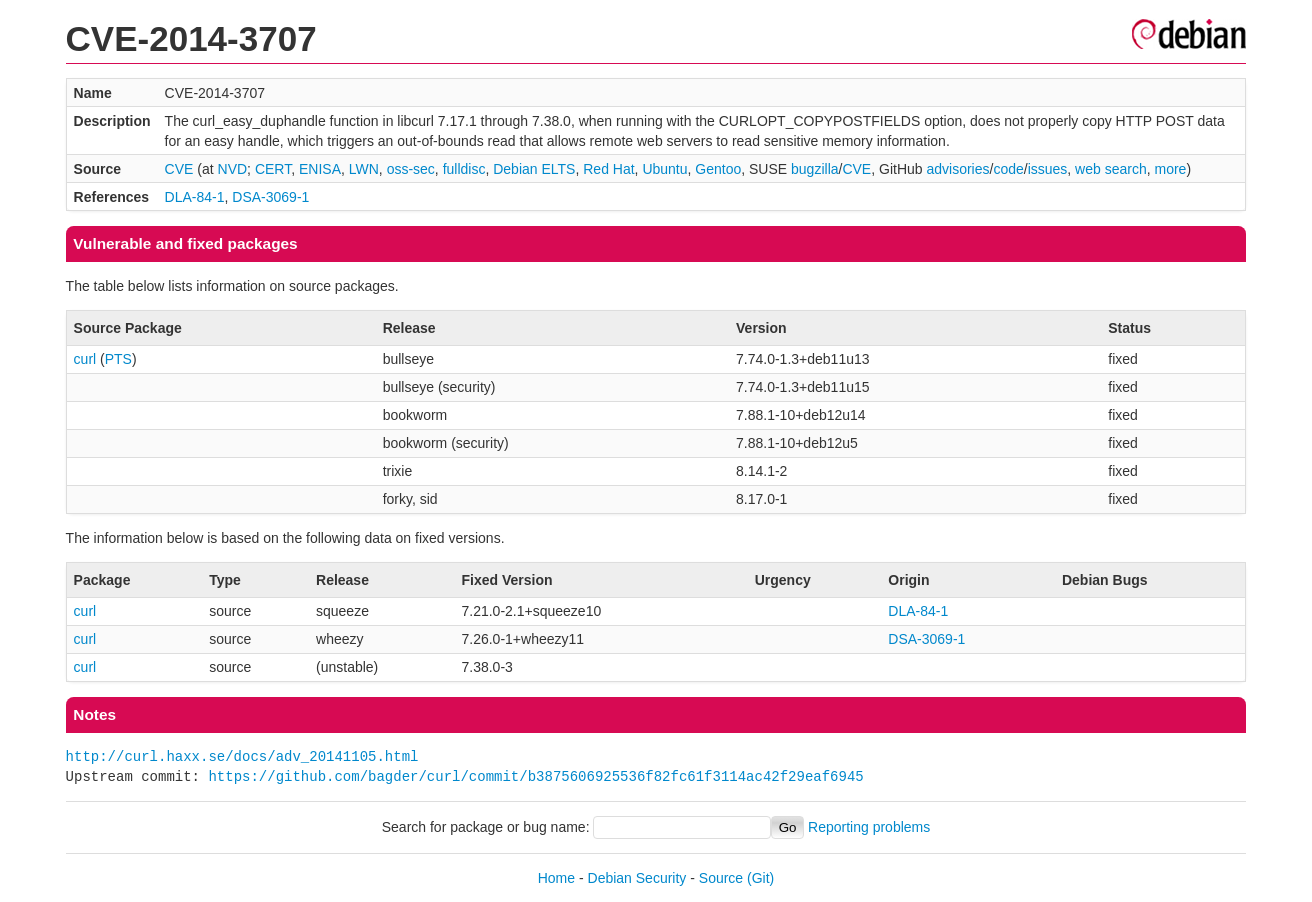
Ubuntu (664, 169)
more (1170, 169)
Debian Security (637, 878)
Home (556, 878)
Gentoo (718, 169)
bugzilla (814, 169)
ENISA (320, 169)
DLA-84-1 (195, 197)
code (1008, 169)
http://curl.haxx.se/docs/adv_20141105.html (242, 756)
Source (721, 878)
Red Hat (608, 169)
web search (1111, 169)
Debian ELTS (534, 169)
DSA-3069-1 (270, 197)
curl (85, 359)
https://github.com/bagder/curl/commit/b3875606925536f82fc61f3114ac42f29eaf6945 (535, 776)
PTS (118, 359)
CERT (273, 169)
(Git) (760, 878)
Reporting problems (869, 827)
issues (1048, 169)
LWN (364, 169)
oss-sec (411, 169)
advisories (957, 169)
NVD (233, 169)
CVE (179, 169)
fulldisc (464, 169)
